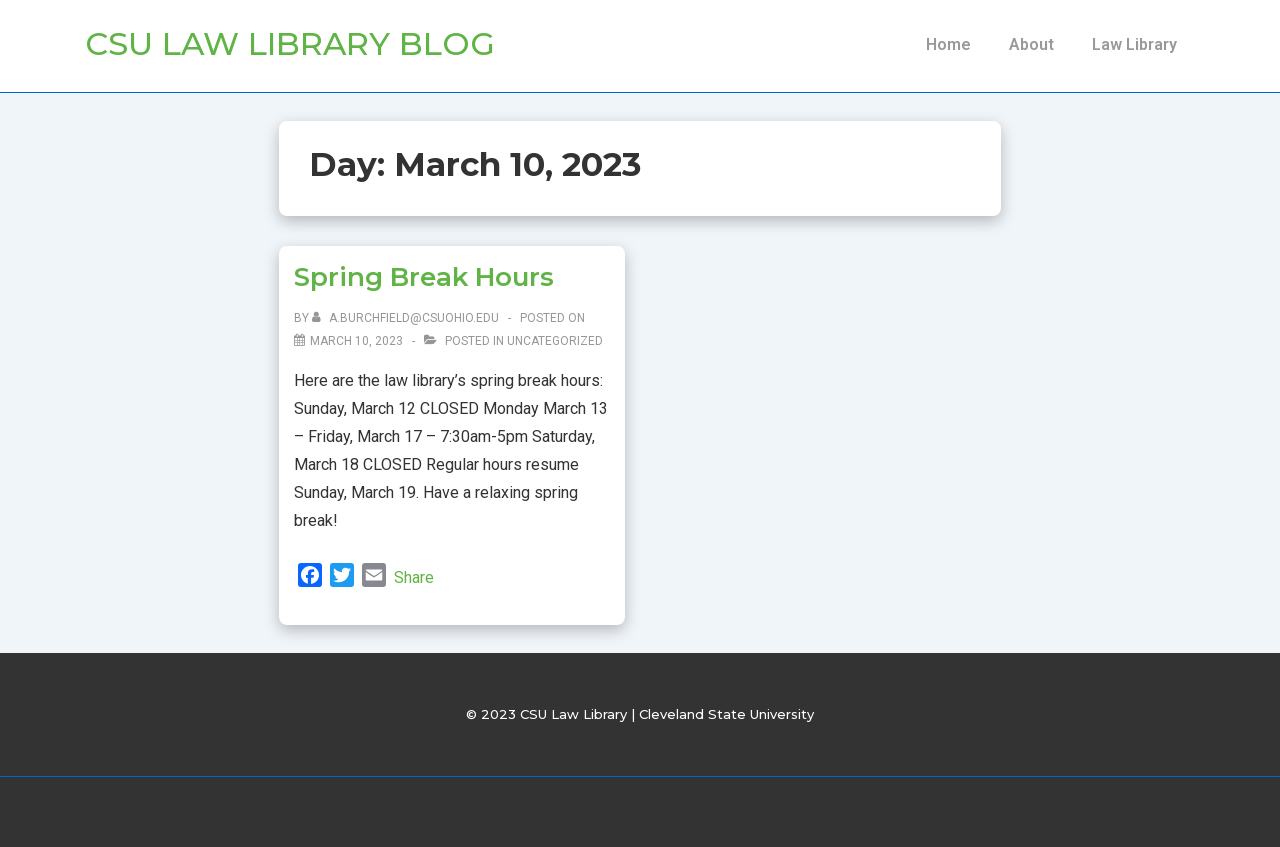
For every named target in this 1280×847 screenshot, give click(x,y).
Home (948, 44)
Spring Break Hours (424, 277)
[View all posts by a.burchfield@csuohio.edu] (407, 318)
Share (414, 577)
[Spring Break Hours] (356, 341)
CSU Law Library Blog (290, 43)
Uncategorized (555, 341)
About (1031, 44)
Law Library (1134, 44)
